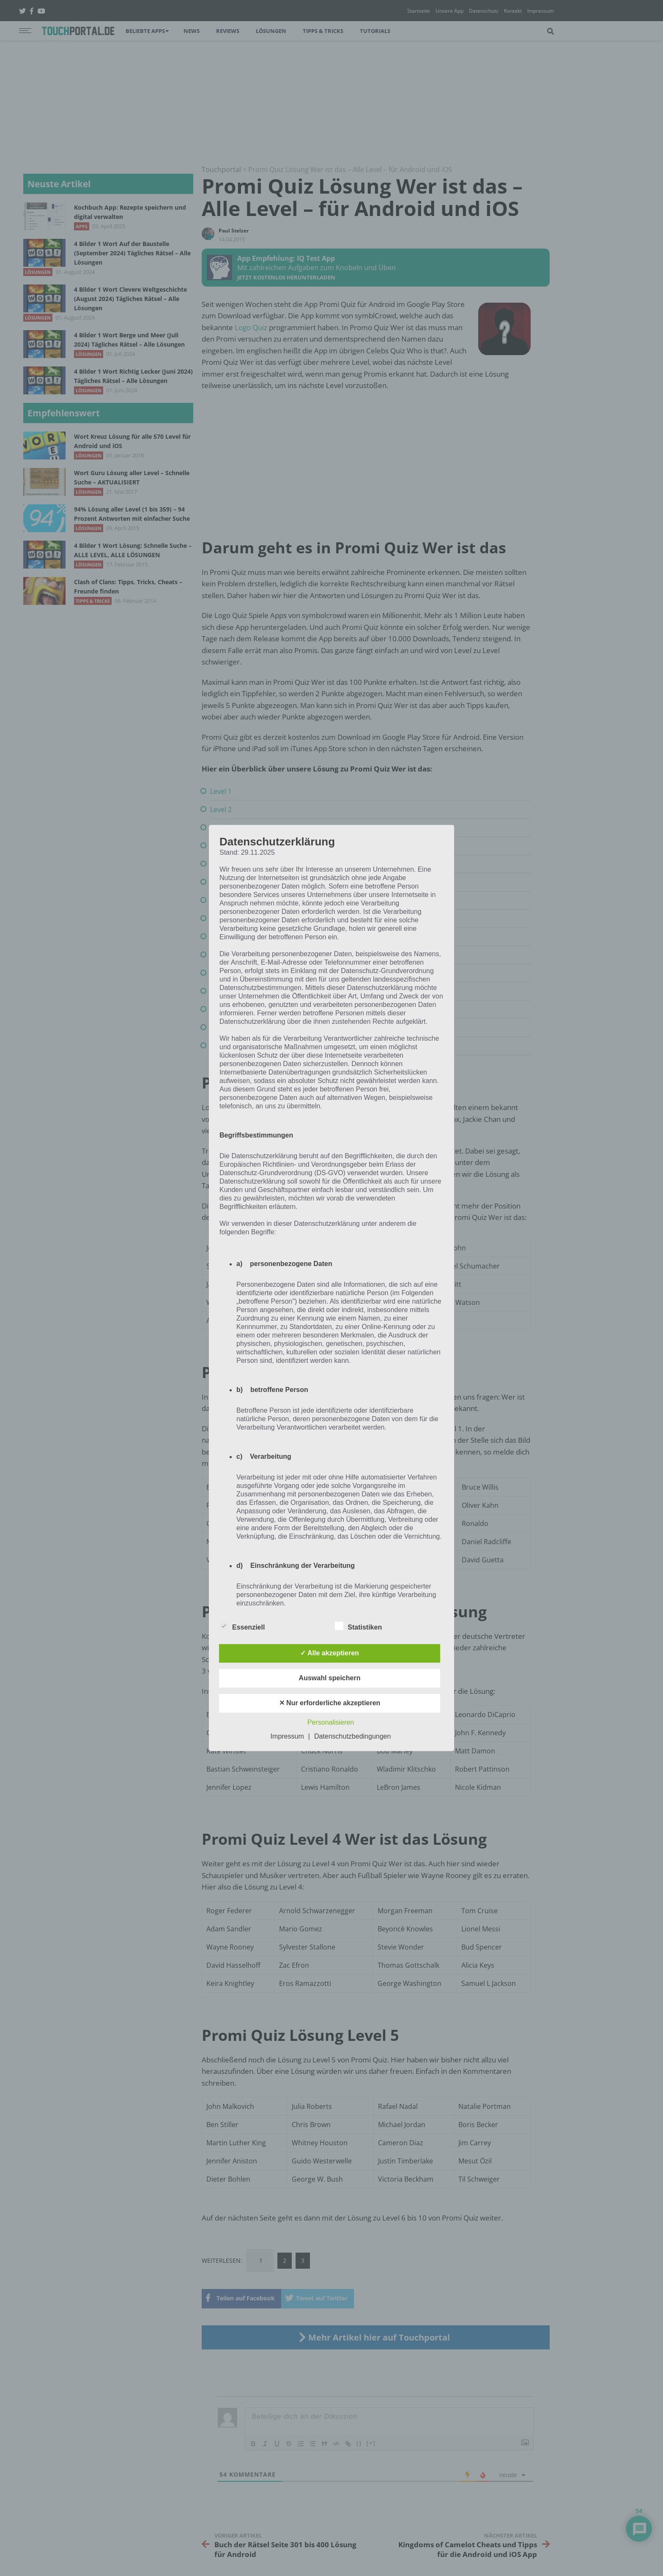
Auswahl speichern (330, 1678)
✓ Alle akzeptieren (329, 1653)
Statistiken (358, 1626)
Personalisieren (330, 1722)
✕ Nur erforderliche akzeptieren (330, 1703)
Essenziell (242, 1626)
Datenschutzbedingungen (352, 1736)
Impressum (287, 1736)
